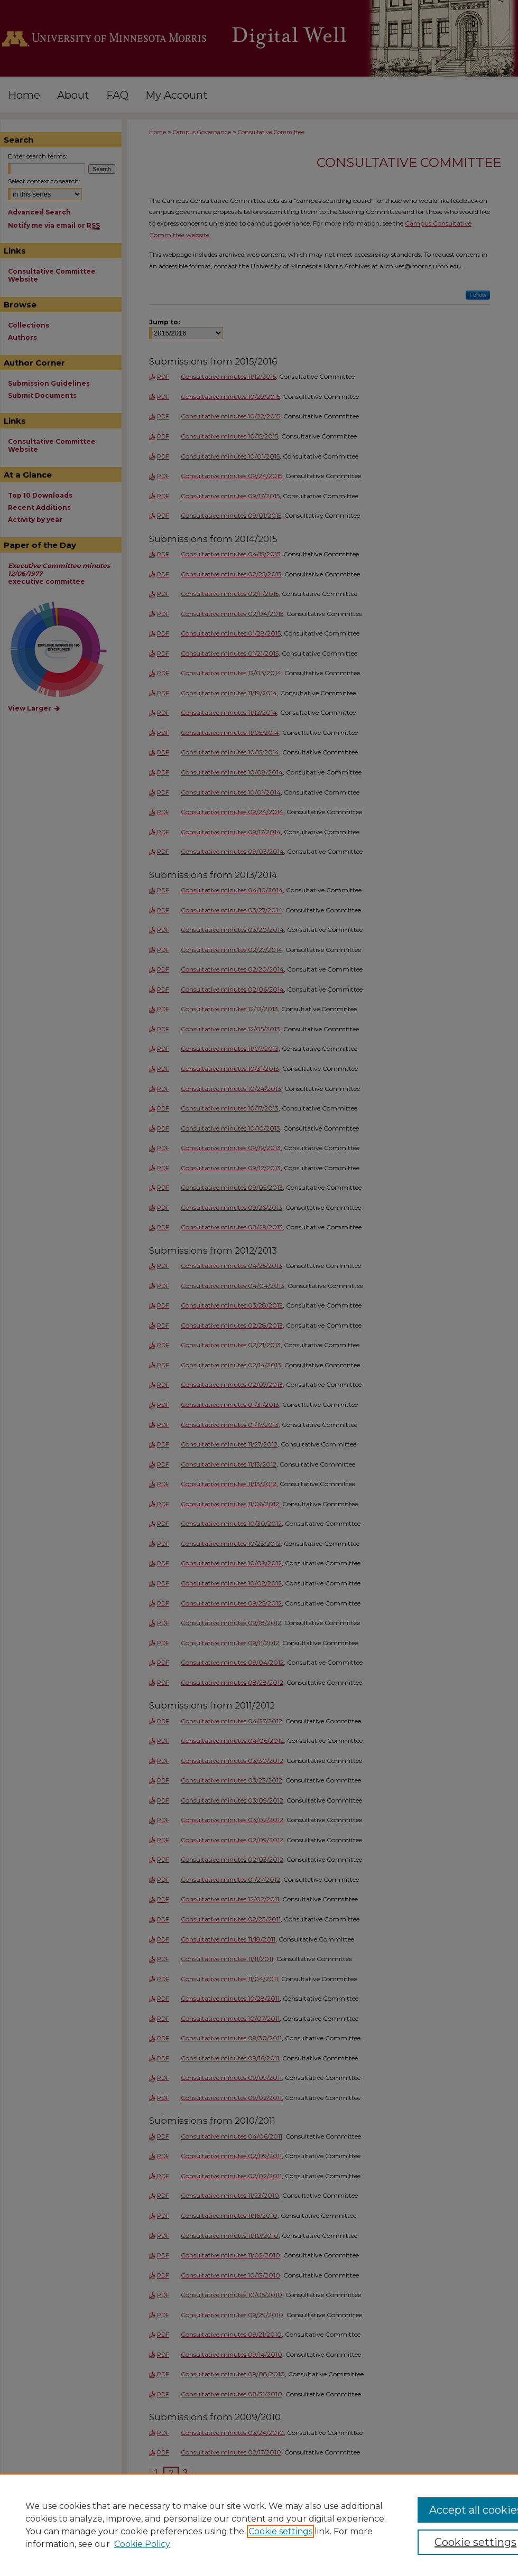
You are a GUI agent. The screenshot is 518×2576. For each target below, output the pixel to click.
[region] (259, 2525)
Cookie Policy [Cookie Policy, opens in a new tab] (142, 2544)
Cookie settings (280, 2531)
